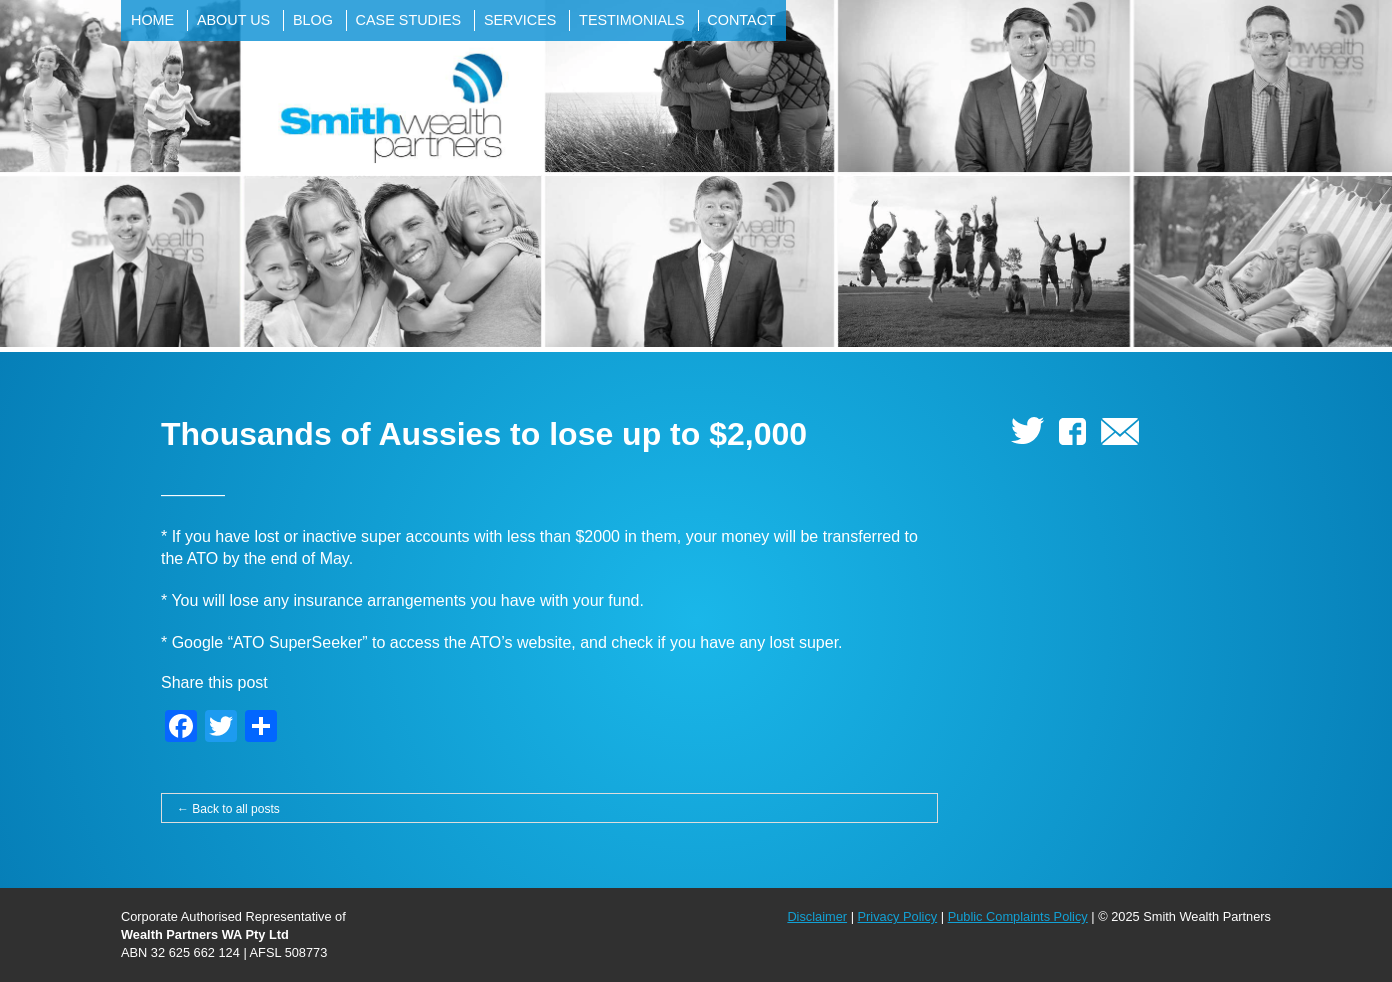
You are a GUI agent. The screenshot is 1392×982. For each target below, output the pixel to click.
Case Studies (409, 20)
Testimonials (632, 20)
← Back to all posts (228, 809)
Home (152, 20)
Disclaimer (817, 916)
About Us (233, 20)
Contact (741, 20)
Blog (313, 20)
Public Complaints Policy (1018, 916)
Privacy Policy (898, 916)
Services (520, 20)
